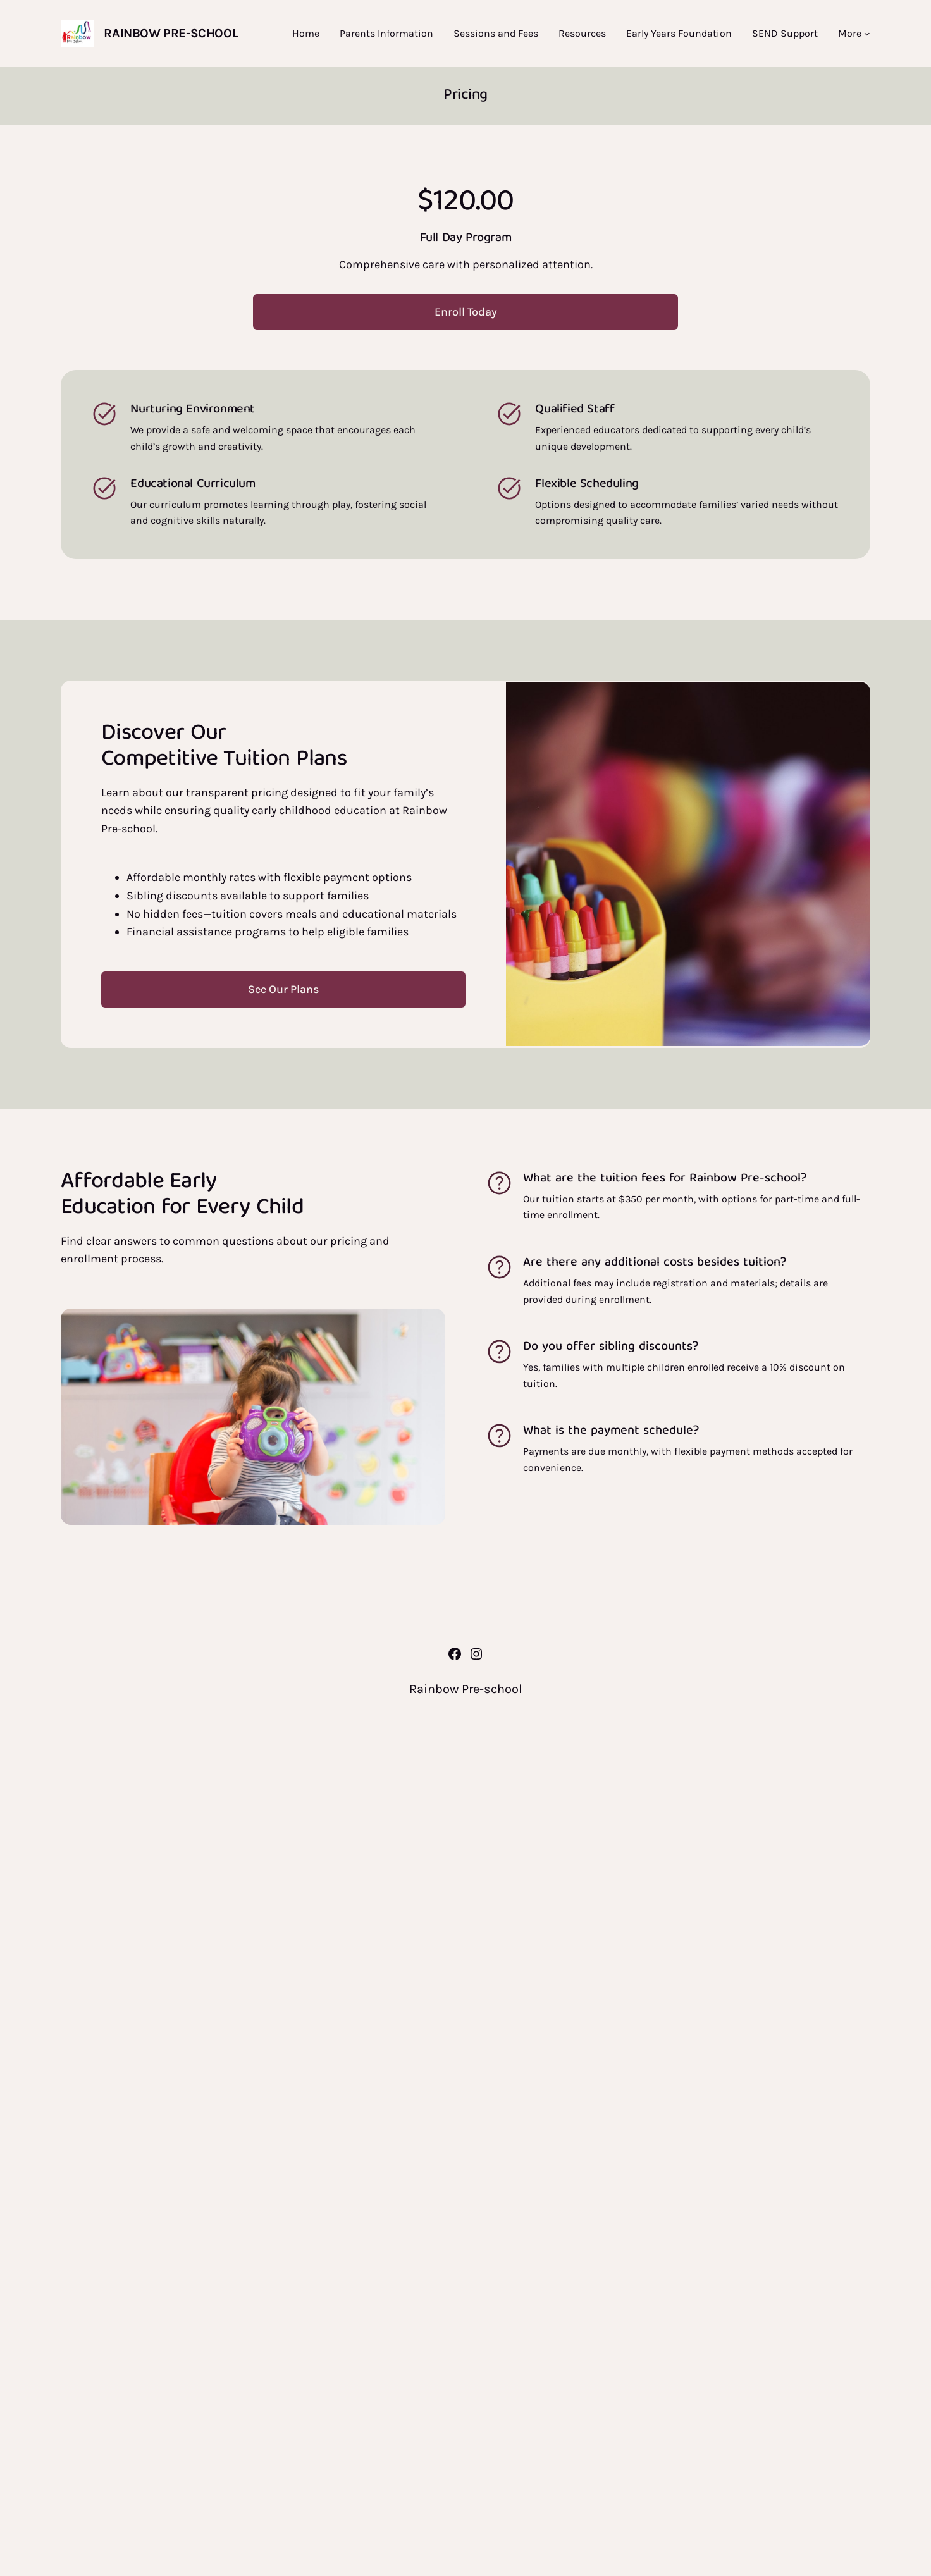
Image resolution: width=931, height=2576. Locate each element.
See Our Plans (283, 989)
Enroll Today (466, 312)
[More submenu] (867, 33)
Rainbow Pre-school (171, 33)
